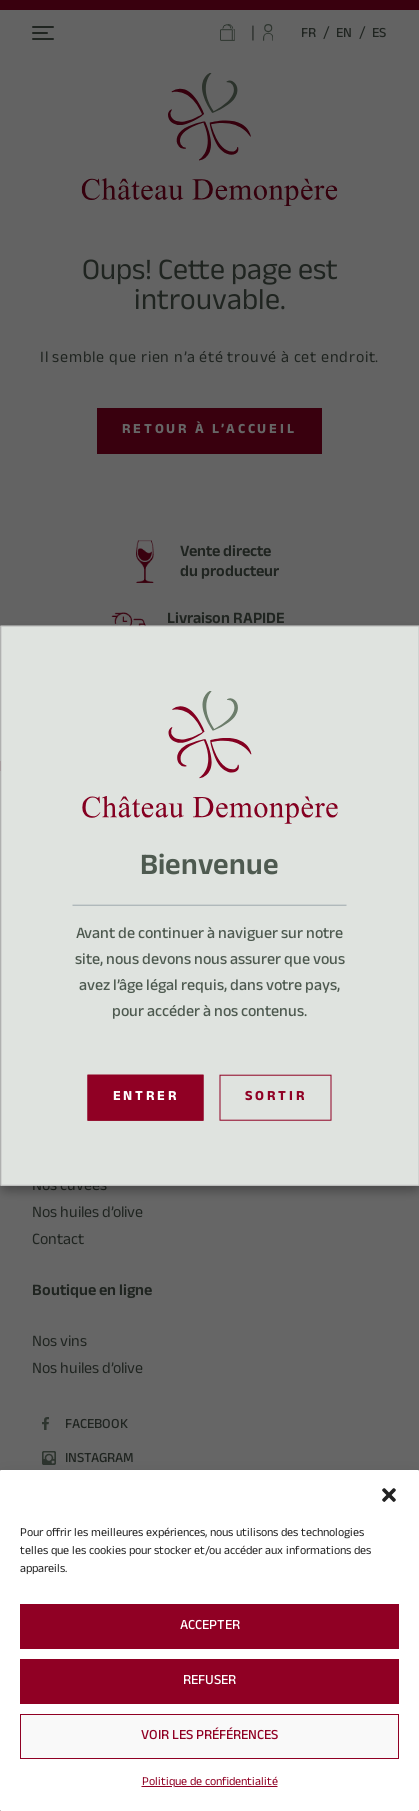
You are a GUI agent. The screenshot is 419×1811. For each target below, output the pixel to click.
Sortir (276, 1098)
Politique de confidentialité (210, 1783)
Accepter (210, 1627)
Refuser (209, 1682)
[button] (389, 1495)
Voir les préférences (209, 1737)
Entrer (146, 1098)
